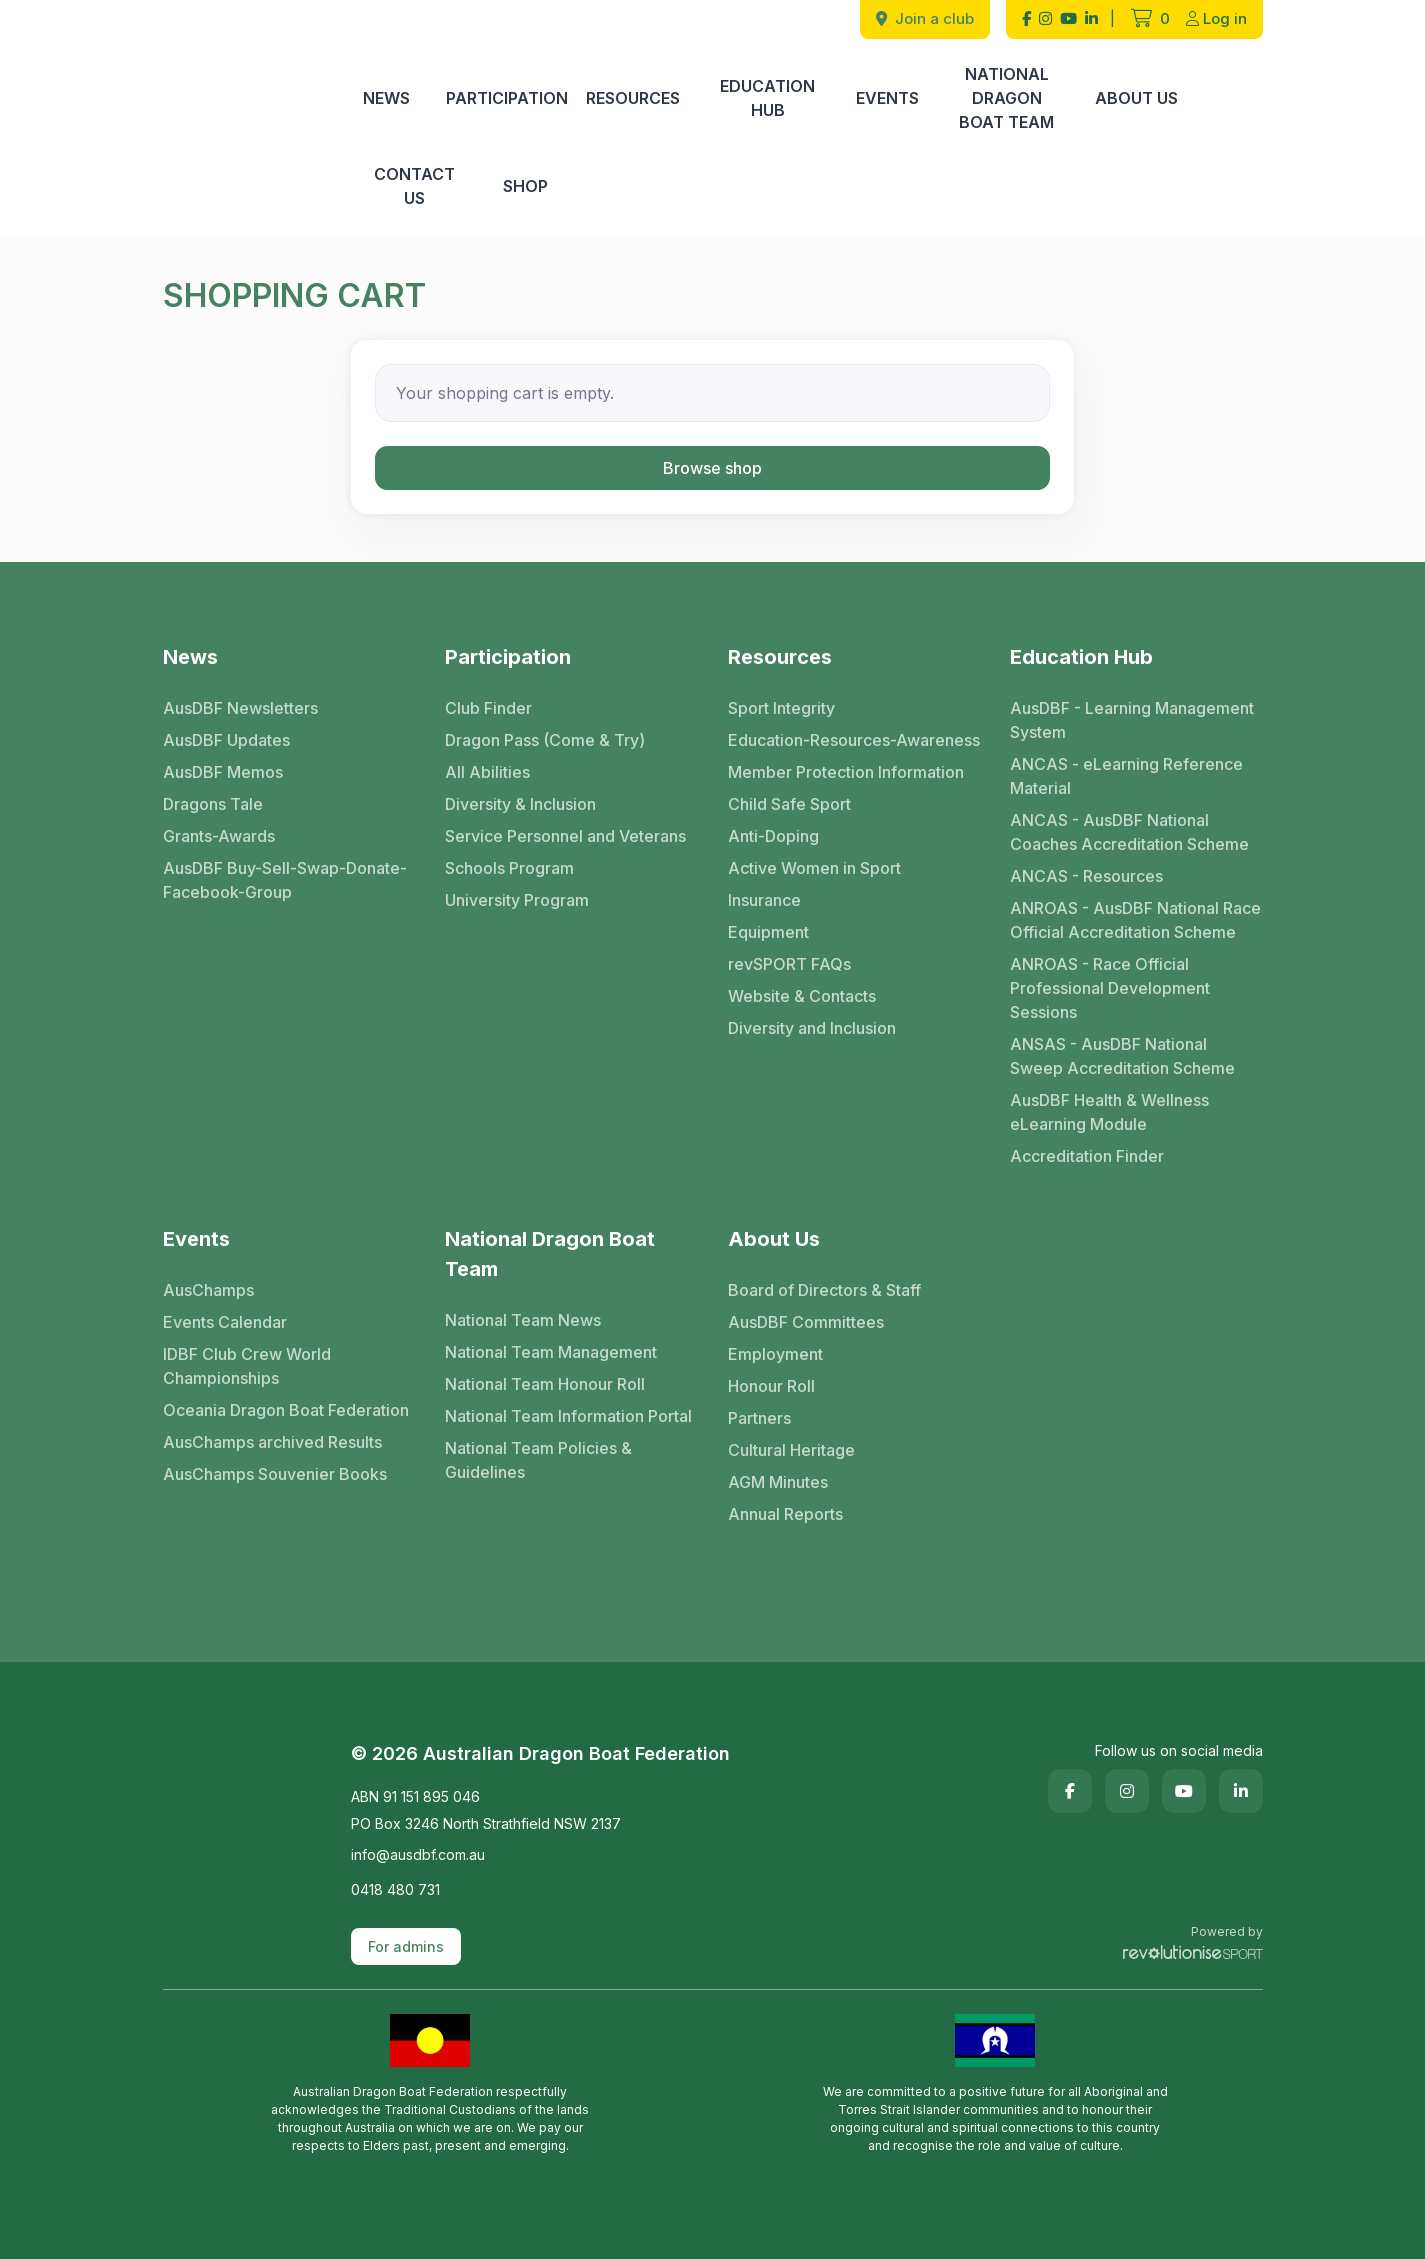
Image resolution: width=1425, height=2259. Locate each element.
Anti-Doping (773, 836)
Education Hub (767, 98)
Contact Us (414, 186)
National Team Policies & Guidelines (538, 1460)
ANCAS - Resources (1086, 876)
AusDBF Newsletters (240, 708)
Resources (633, 98)
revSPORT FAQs (789, 964)
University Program (517, 900)
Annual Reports (785, 1514)
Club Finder (488, 708)
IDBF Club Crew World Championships (247, 1366)
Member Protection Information (846, 772)
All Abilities (487, 772)
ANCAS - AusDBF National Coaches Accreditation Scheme (1129, 832)
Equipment (768, 932)
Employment (775, 1354)
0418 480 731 (395, 1889)
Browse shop (712, 468)
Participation (507, 98)
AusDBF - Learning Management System (1132, 720)
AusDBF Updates (226, 740)
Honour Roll (771, 1386)
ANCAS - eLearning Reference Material (1126, 776)
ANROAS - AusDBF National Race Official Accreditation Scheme (1135, 920)
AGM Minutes (778, 1482)
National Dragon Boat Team (1006, 98)
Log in (1216, 18)
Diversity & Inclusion (520, 804)
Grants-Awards (219, 836)
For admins (406, 1946)
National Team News (523, 1320)
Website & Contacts (802, 996)
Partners (759, 1418)
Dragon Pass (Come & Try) (545, 740)
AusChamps (208, 1290)
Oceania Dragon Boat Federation (286, 1410)
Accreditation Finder (1087, 1156)
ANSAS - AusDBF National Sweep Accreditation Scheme (1122, 1056)
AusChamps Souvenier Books (275, 1474)
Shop (525, 186)
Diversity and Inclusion (812, 1028)
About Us (1136, 98)
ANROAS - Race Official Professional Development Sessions (1110, 988)
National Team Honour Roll (545, 1384)
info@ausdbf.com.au (418, 1854)
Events (887, 98)
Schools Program (509, 868)
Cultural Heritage (791, 1450)
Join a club (925, 18)
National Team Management (551, 1352)
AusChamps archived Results (272, 1442)
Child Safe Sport (789, 804)
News (386, 98)
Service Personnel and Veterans (565, 836)
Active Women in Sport (814, 868)
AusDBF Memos (223, 772)
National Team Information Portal (568, 1416)
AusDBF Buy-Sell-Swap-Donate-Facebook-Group (285, 880)
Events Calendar (225, 1322)
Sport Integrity (781, 708)
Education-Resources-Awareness (854, 740)
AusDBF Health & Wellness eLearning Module (1109, 1112)
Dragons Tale (213, 804)
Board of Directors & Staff (824, 1290)
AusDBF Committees (806, 1322)
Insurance (764, 900)
